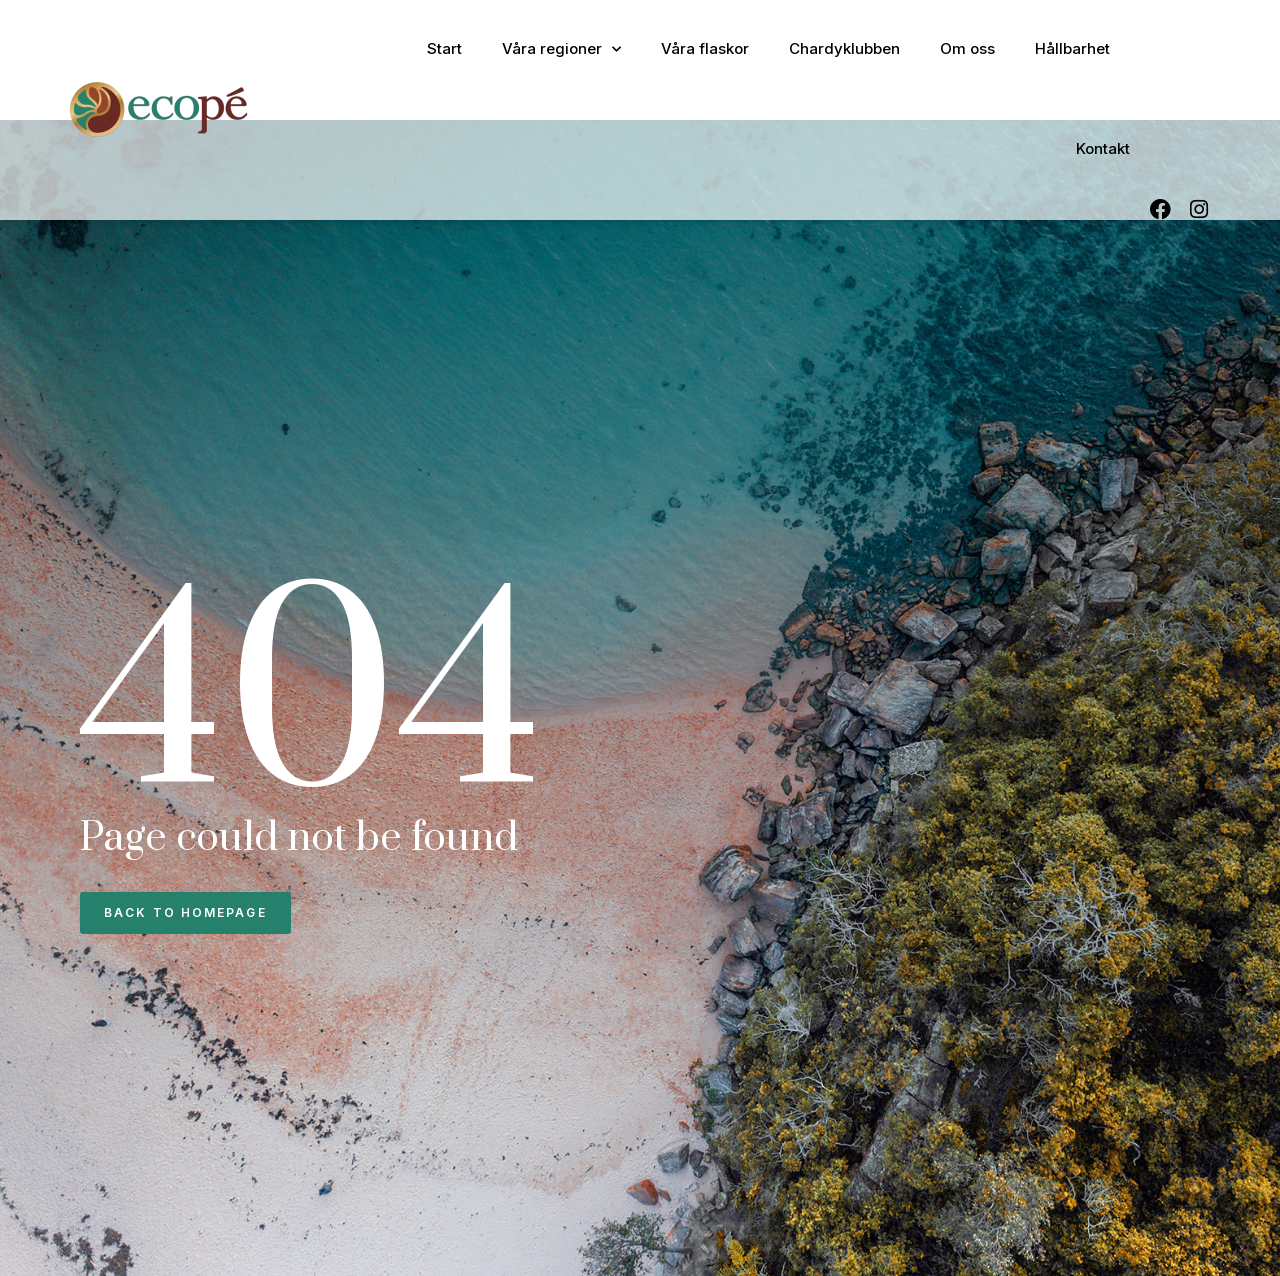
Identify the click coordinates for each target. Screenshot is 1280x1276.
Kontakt (1103, 148)
